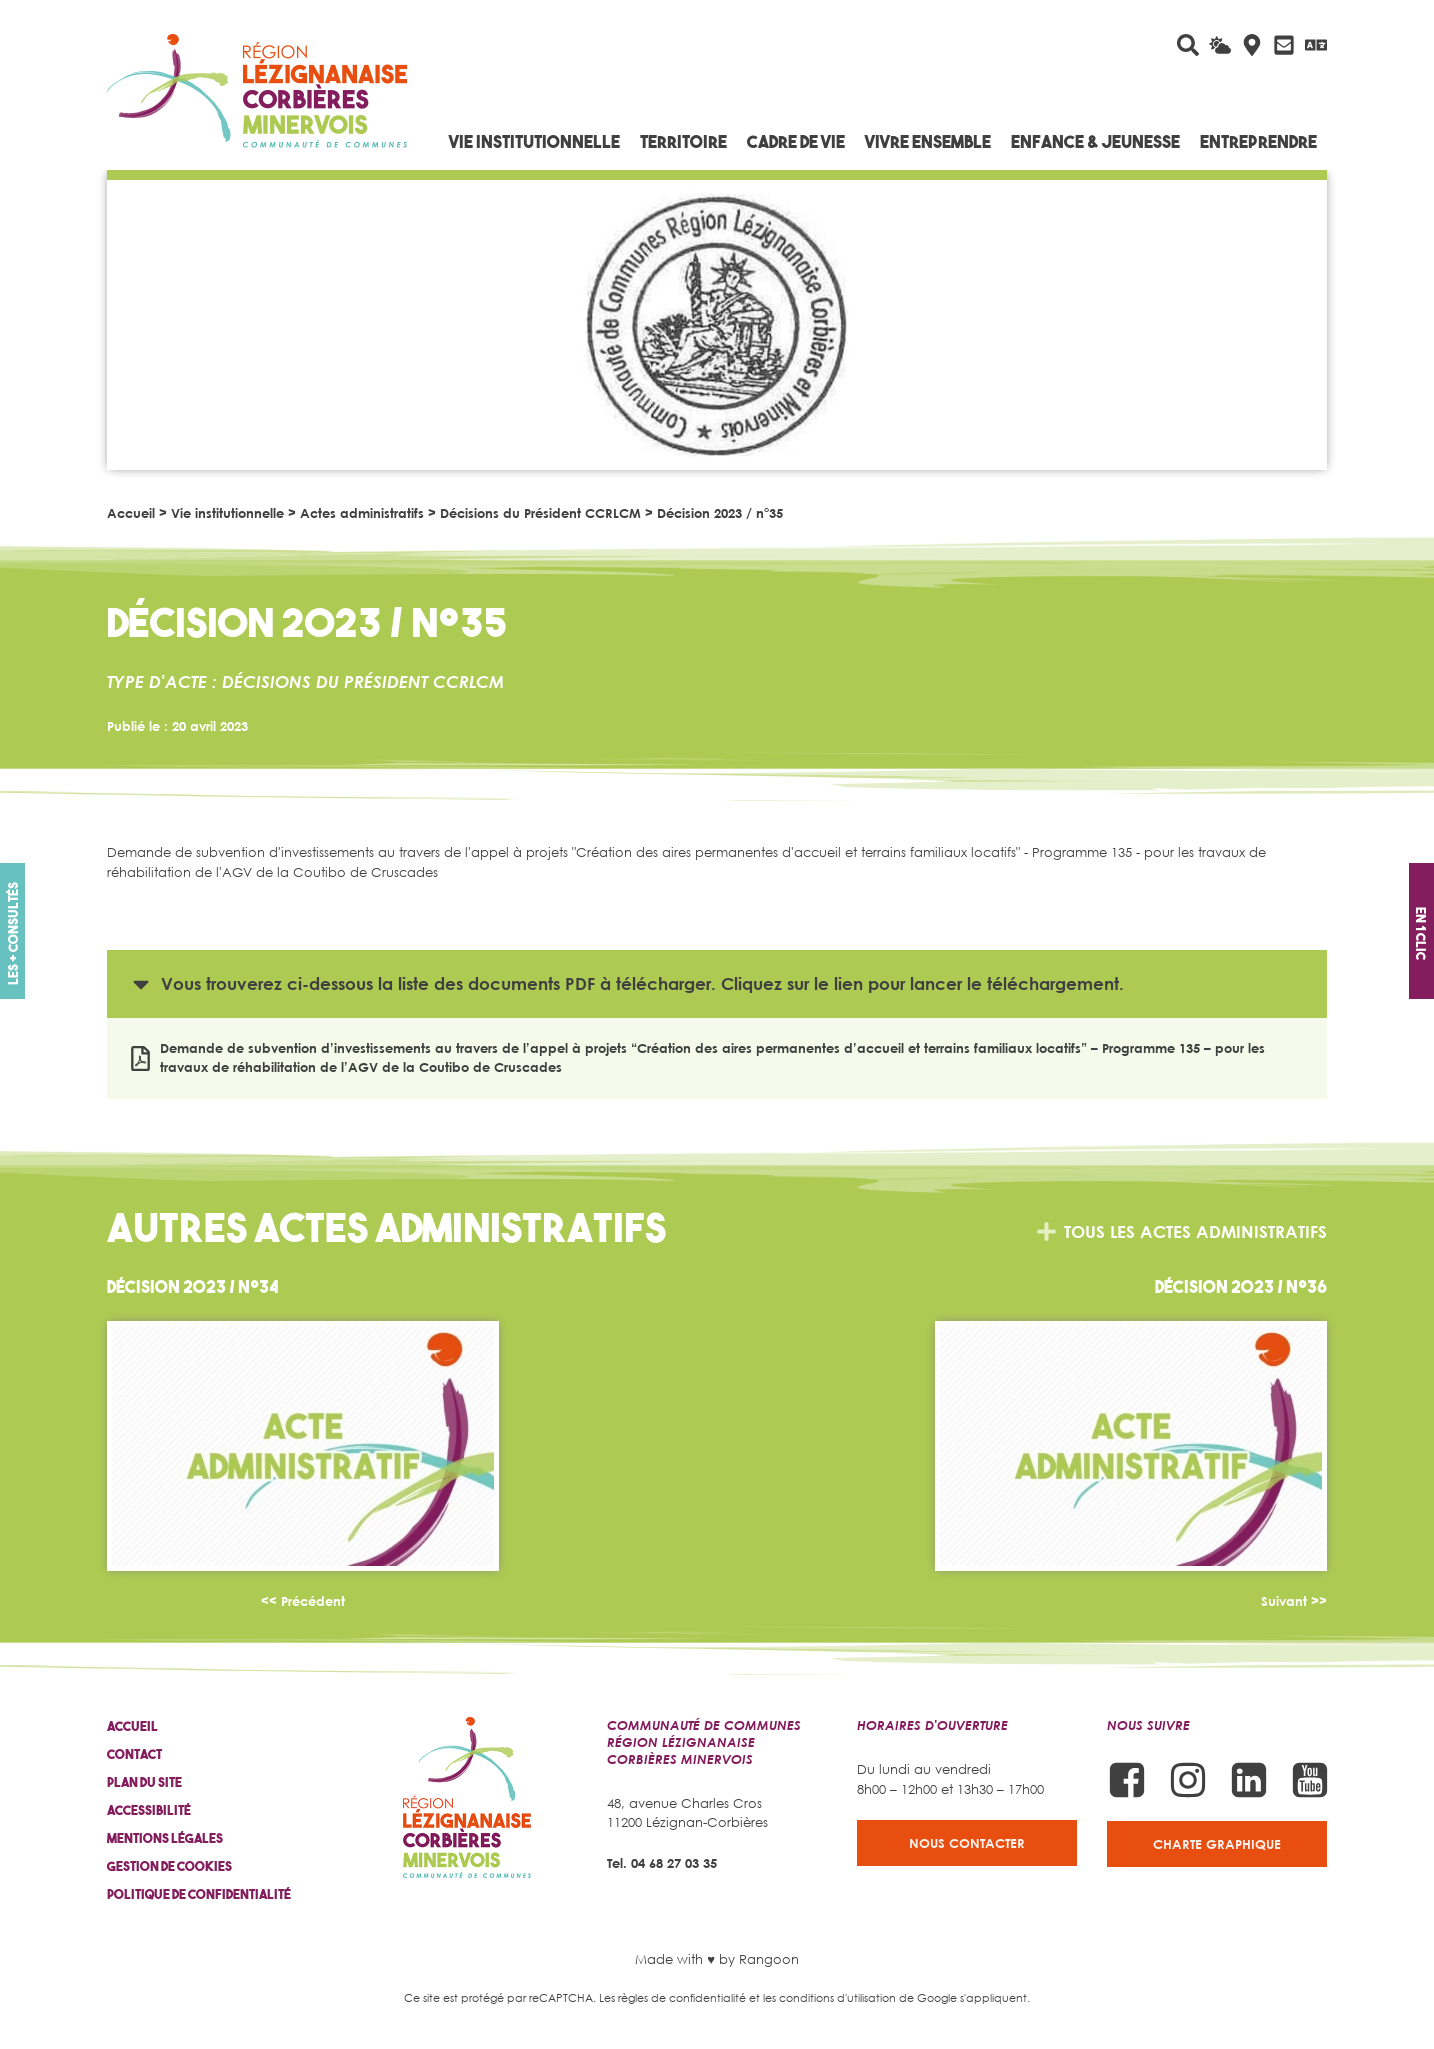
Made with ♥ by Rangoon (717, 1959)
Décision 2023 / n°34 (193, 1286)
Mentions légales (165, 1838)
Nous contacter (967, 1843)
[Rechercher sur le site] (1188, 45)
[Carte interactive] (1252, 45)
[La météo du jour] (1220, 45)
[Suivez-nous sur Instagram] (1188, 1780)
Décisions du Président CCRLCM (540, 513)
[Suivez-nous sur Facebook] (1127, 1780)
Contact (134, 1754)
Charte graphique (1217, 1844)
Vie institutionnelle (227, 513)
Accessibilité (149, 1810)
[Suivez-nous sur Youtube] (1310, 1780)
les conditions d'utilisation (829, 1997)
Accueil (131, 513)
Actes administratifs (362, 513)
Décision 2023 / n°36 (1241, 1286)
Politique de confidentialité (199, 1894)
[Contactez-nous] (1284, 45)
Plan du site (144, 1782)
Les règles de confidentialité (672, 1997)
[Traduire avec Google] (1316, 45)
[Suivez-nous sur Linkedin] (1249, 1780)
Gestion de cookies (169, 1866)
